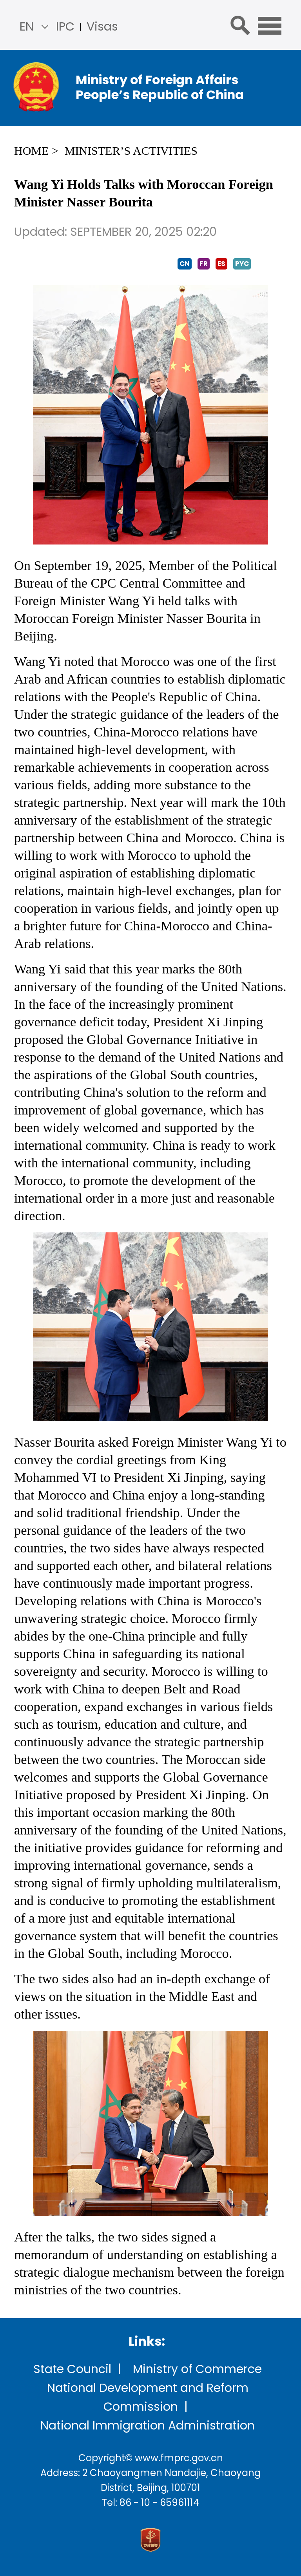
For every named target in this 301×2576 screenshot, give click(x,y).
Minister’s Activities (131, 150)
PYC (242, 263)
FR (203, 263)
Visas (102, 26)
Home (31, 150)
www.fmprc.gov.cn (179, 2457)
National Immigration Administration (147, 2425)
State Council (72, 2369)
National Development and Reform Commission (147, 2397)
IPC (65, 26)
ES (221, 263)
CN (185, 263)
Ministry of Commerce (197, 2369)
